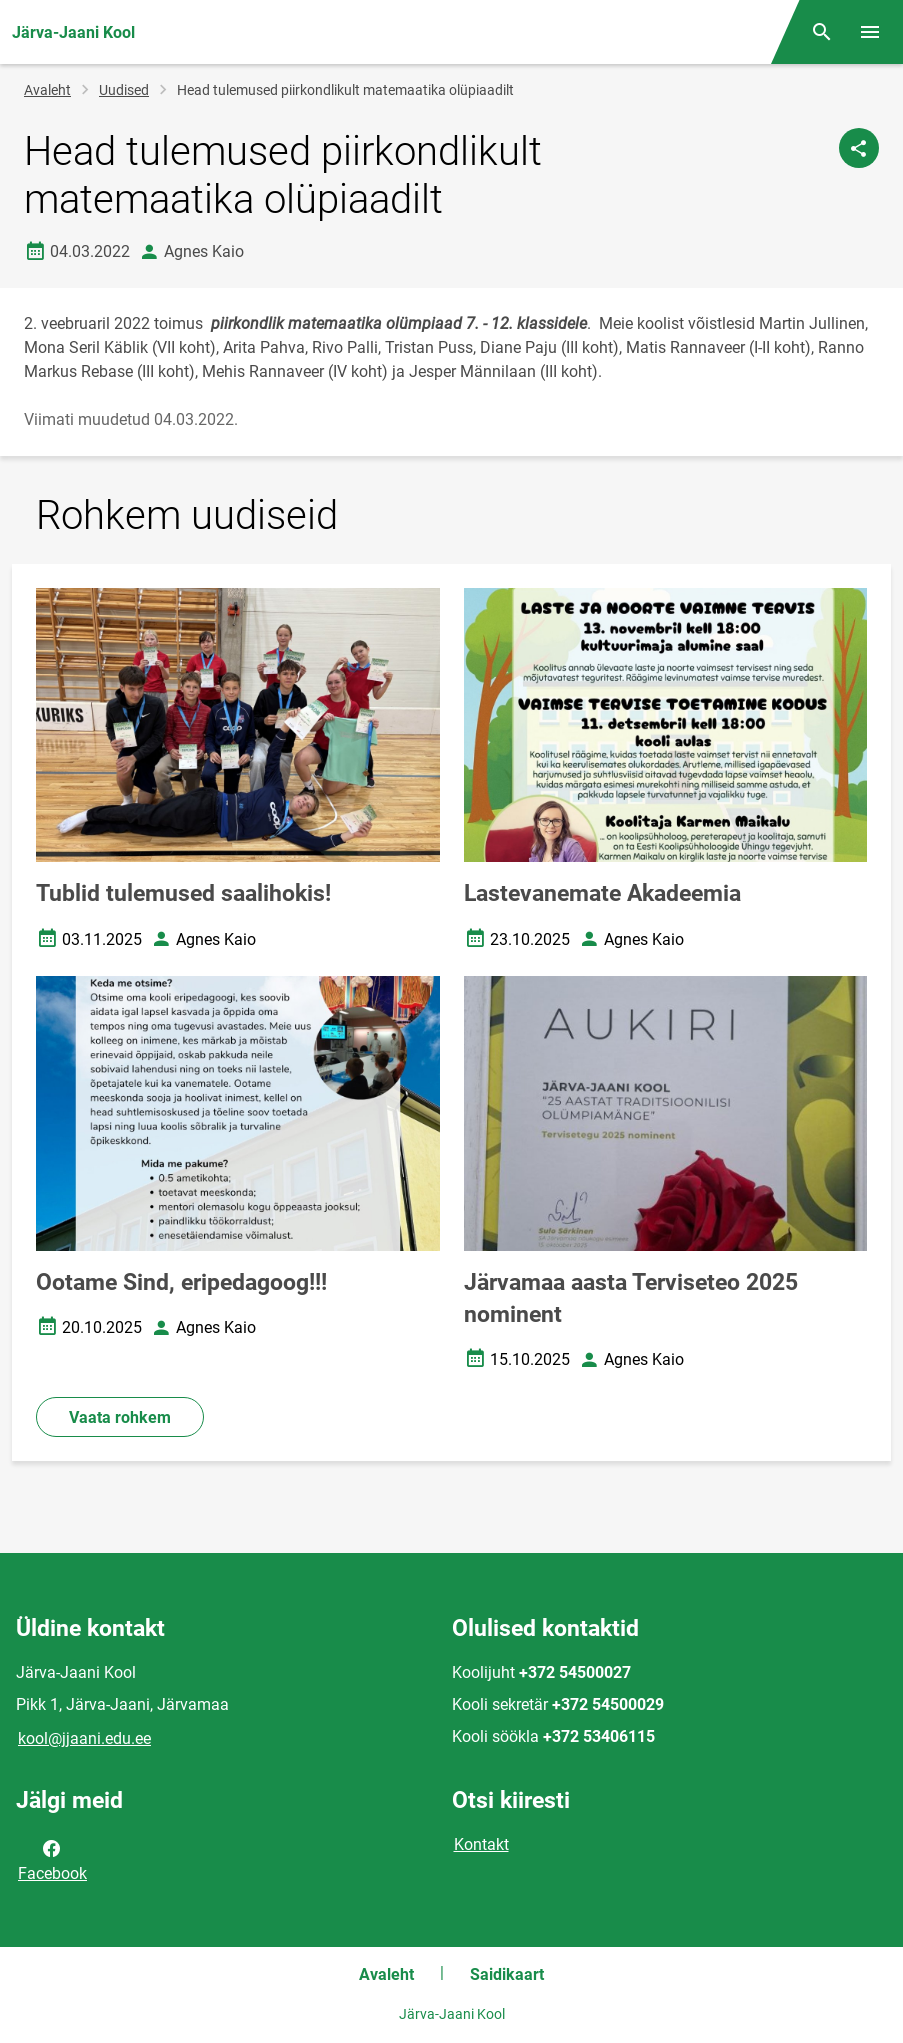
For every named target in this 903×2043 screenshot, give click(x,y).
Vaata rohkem (120, 1417)
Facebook (52, 1859)
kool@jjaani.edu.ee (84, 1738)
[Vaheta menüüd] (870, 32)
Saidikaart (507, 1974)
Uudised (124, 90)
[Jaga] (859, 148)
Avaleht (47, 90)
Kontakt (481, 1844)
